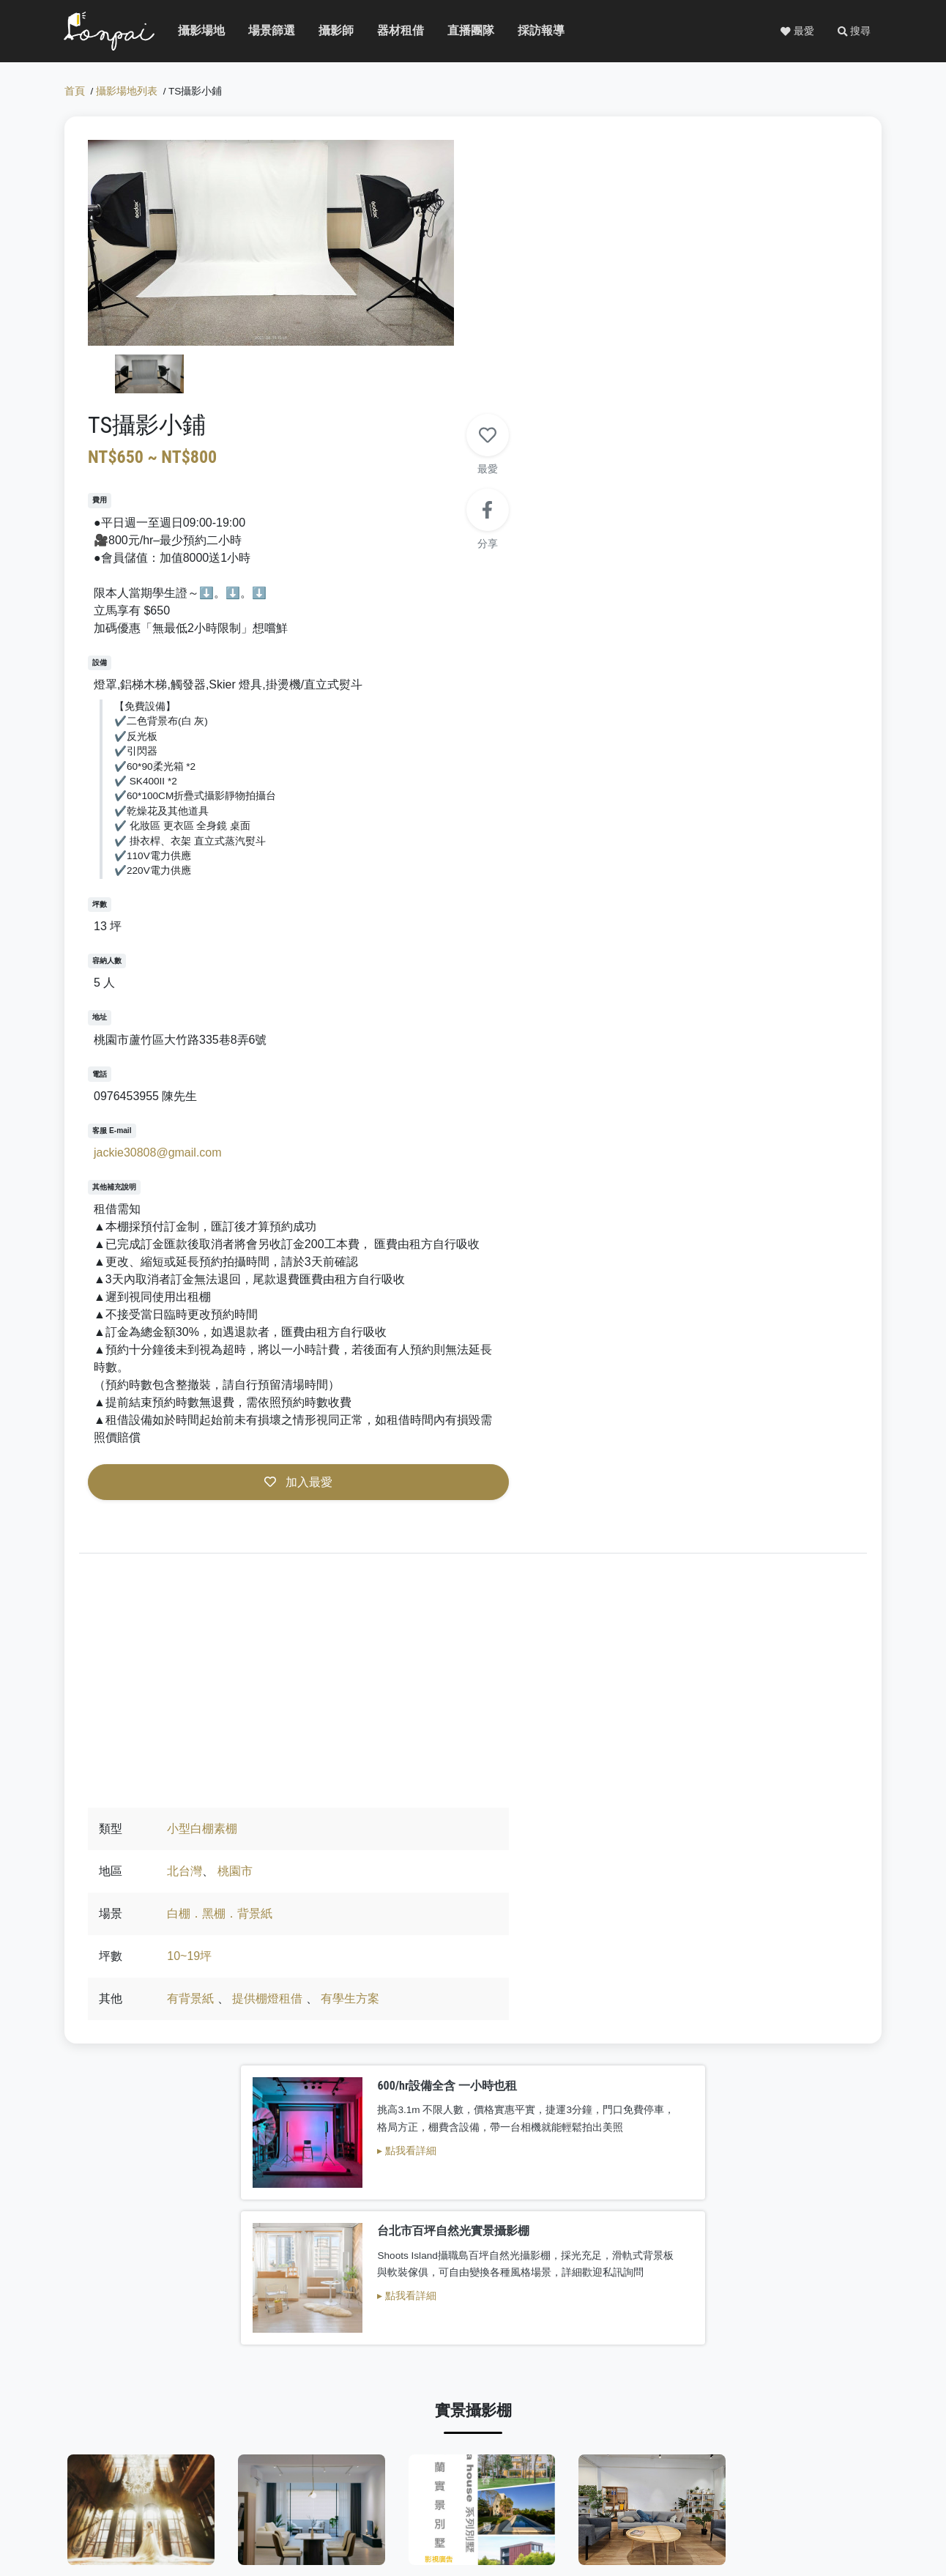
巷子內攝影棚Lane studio (831, 1983)
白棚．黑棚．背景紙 (606, 1434)
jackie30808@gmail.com (552, 892)
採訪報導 (536, 32)
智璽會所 (681, 1983)
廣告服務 (786, 2497)
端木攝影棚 (264, 1983)
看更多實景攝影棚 (473, 2048)
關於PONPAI (667, 2497)
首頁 (74, 94)
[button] (853, 32)
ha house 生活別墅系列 (408, 1983)
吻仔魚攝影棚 (264, 2323)
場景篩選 (266, 32)
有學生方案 (736, 1519)
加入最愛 (670, 1239)
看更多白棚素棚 (473, 2388)
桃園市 (621, 1392)
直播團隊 (465, 32)
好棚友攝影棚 (821, 2323)
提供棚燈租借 (654, 1519)
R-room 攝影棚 (125, 1983)
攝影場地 (196, 32)
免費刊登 (731, 2497)
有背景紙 (577, 1519)
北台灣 (571, 1392)
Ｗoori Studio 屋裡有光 (546, 2323)
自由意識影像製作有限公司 (137, 2323)
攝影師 (334, 32)
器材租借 (395, 32)
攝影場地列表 (126, 94)
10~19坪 (576, 1477)
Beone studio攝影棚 (403, 2323)
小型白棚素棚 (589, 1349)
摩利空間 (542, 1983)
